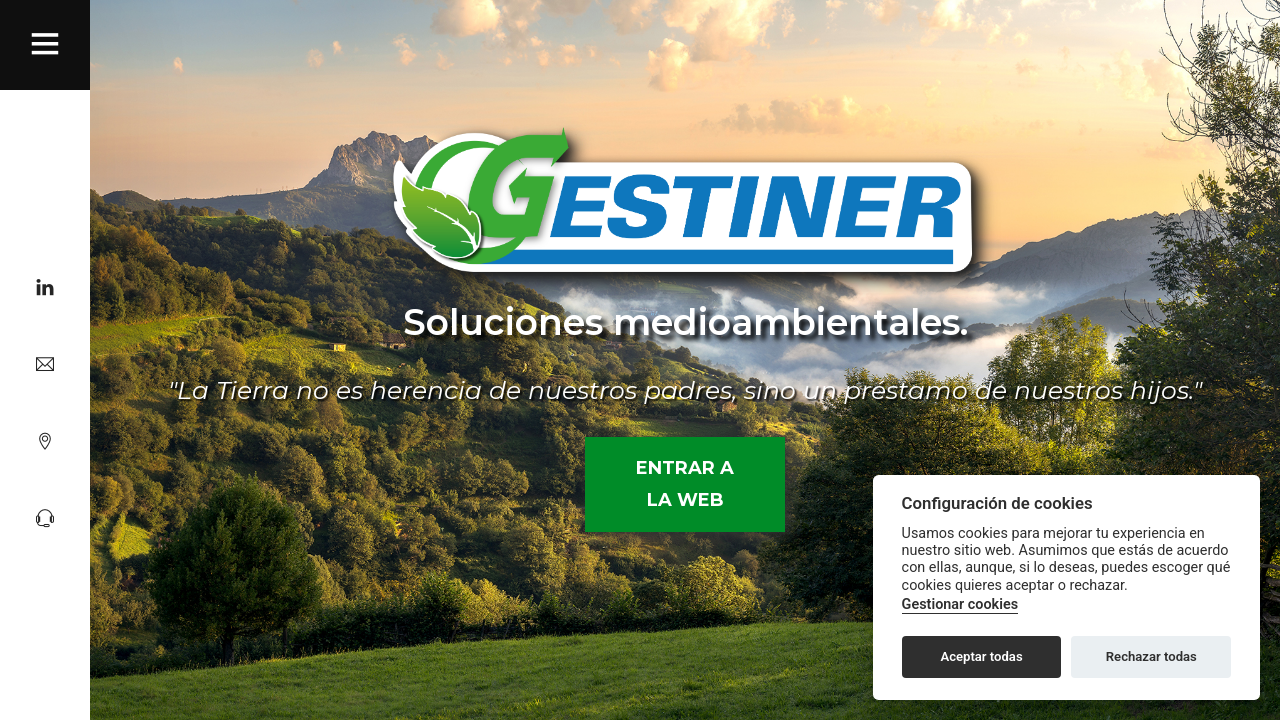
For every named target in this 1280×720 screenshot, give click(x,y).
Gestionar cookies (960, 604)
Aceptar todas (981, 656)
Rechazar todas (1151, 656)
